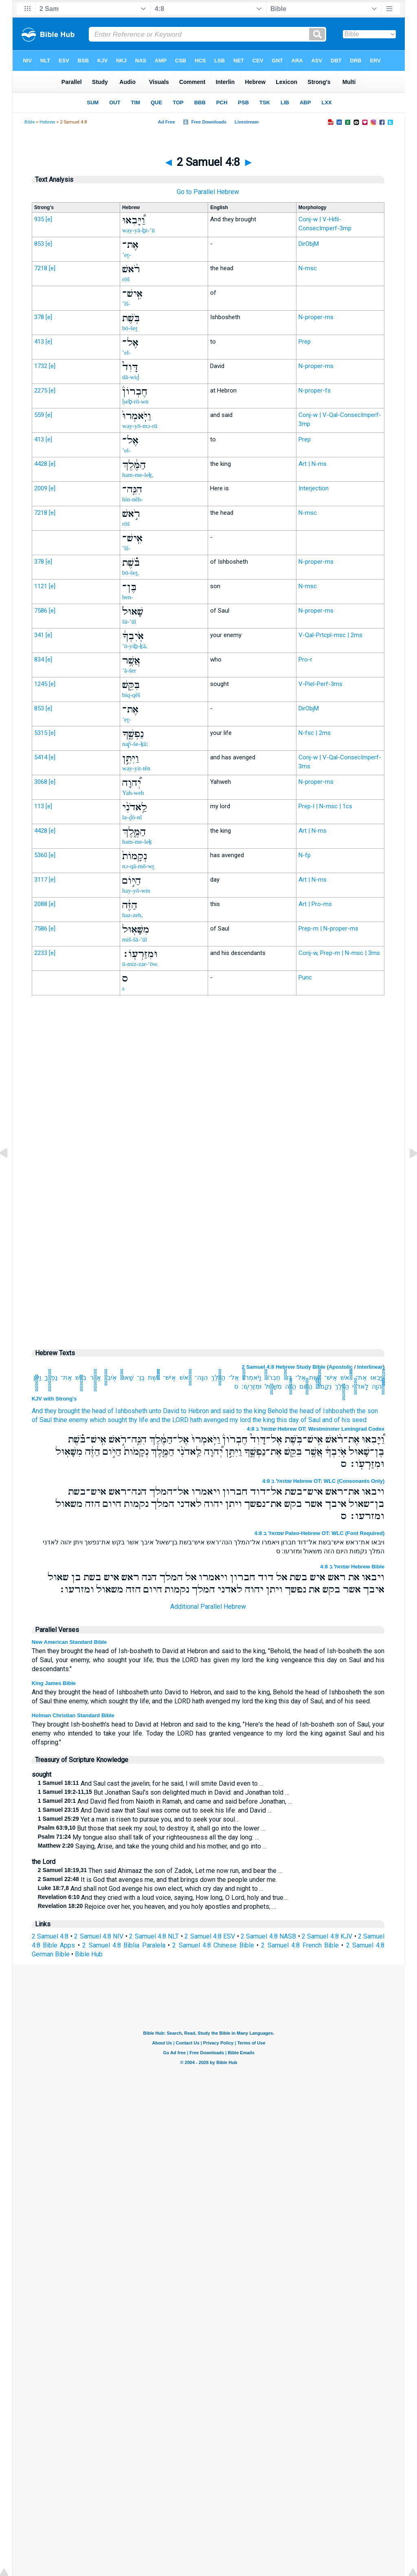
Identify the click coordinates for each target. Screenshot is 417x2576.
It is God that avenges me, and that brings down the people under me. (157, 1879)
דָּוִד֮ (288, 1377)
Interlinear (370, 1367)
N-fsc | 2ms (314, 733)
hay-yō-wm (136, 890)
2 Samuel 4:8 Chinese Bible (213, 1945)
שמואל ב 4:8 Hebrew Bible (352, 1567)
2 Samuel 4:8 (50, 1936)
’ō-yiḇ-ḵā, (134, 646)
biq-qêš (131, 695)
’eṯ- (126, 254)
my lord (240, 1420)
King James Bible (54, 1683)
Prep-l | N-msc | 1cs (325, 806)
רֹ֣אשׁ (185, 1377)
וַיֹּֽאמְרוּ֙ (251, 1377)
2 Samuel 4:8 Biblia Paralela (123, 1945)
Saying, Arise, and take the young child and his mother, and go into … (152, 1846)
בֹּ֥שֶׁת (315, 1377)
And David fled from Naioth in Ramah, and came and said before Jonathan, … (165, 1801)
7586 (40, 610)
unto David (164, 1411)
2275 (40, 390)
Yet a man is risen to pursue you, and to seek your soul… (138, 1819)
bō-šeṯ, (130, 572)
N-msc (307, 268)
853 (39, 243)
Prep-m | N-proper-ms (328, 928)
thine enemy (70, 1420)
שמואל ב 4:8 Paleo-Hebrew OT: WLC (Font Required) (320, 1533)
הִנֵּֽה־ (201, 1377)
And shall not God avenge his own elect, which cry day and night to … (150, 1888)
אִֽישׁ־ (330, 1377)
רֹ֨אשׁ (346, 1377)
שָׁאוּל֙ (127, 1377)
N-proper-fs (314, 390)
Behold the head (291, 1411)
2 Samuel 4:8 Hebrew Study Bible (283, 1367)
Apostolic (341, 1367)
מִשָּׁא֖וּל (273, 1386)
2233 (40, 953)
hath (196, 1420)
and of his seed (344, 1420)
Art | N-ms (312, 464)
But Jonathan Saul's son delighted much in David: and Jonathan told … (163, 1792)
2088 (40, 904)
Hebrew (47, 122)
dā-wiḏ (130, 377)
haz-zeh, (132, 915)
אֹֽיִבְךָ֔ (110, 1377)
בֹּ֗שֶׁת (154, 1377)
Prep (304, 341)
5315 (40, 733)
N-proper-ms (316, 317)
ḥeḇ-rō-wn (135, 401)
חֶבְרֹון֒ (272, 1377)
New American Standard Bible (69, 1642)
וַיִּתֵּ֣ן (37, 1377)
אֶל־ (300, 1377)
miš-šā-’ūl (134, 939)
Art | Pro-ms (315, 904)
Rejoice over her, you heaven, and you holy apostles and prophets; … (157, 1906)
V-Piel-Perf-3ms (320, 684)
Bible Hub (89, 1954)
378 (39, 317)
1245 (40, 684)
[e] (49, 219)
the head (93, 1411)
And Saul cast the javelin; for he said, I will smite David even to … (150, 1783)
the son (367, 1411)
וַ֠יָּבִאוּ (378, 1377)
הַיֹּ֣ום (305, 1386)
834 (39, 659)
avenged (216, 1420)
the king (263, 1420)
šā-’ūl (129, 621)
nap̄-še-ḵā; (135, 744)
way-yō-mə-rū (139, 426)
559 (39, 415)
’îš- (126, 303)
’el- (126, 352)
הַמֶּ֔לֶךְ (218, 1377)
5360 (40, 855)
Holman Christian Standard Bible (73, 1715)
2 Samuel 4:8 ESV (209, 1936)
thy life (138, 1420)
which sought (108, 1420)
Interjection (313, 488)
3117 (40, 879)
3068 (40, 781)
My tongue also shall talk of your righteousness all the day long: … (148, 1837)
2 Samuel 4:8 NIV (98, 1936)
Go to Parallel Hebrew (208, 192)
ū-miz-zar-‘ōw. (140, 964)
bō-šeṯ (130, 328)
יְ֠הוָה (378, 1386)
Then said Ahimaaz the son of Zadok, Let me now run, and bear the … (160, 1871)
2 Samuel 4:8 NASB (268, 1936)
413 (39, 341)
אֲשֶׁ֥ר (95, 1377)
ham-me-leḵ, (138, 475)
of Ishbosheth (127, 1411)
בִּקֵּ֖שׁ (80, 1377)
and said (223, 1411)
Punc (305, 977)
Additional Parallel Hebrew (208, 1606)
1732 (40, 366)
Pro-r (305, 659)
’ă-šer (129, 670)
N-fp (304, 855)
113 (39, 806)
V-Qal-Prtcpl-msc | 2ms (330, 635)
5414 (40, 757)
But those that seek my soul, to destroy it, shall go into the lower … (152, 1828)
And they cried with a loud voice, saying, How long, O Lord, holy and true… (163, 1897)
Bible (29, 122)
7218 (40, 268)
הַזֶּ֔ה (290, 1386)
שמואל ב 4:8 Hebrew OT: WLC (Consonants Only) (323, 1481)
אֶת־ (361, 1377)
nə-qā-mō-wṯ (138, 866)
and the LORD (169, 1420)
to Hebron (195, 1411)
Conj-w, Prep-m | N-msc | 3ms (339, 953)
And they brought (56, 1411)
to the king (251, 1411)
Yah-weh (133, 793)
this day (288, 1420)
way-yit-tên (136, 768)
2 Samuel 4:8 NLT (154, 1936)
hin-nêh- (132, 499)
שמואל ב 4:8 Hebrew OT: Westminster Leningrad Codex (315, 1429)
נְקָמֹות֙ (323, 1386)
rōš (125, 279)
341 (39, 635)
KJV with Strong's (54, 1399)
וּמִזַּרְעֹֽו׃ (251, 1386)
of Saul (42, 1420)
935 (39, 219)
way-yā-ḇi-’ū (138, 230)
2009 (40, 488)
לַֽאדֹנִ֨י (360, 1386)
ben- (127, 597)
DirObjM (308, 243)
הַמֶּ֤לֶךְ (342, 1386)
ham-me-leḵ (137, 841)
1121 (40, 586)
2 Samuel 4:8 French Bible (299, 1945)
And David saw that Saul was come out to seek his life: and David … (155, 1810)
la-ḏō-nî (132, 817)
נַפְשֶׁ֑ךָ (50, 1377)
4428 (40, 464)
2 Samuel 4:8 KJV (327, 1936)
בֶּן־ (141, 1377)
